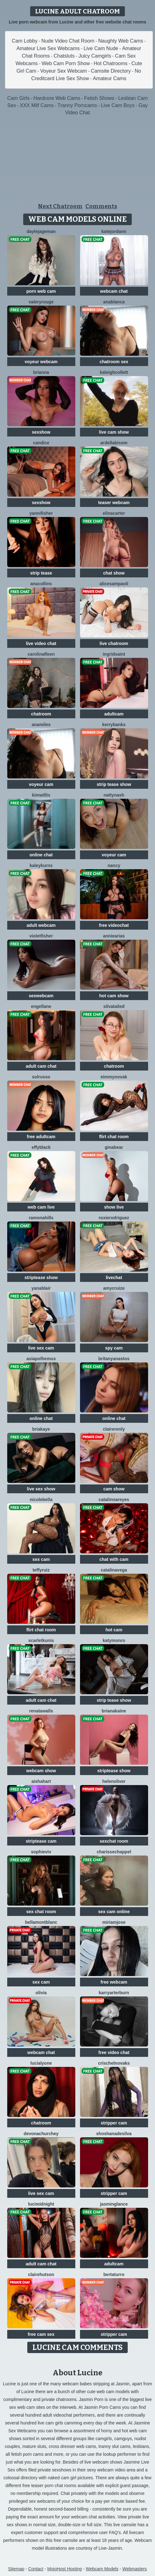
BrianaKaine (114, 1710)
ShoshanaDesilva (114, 2133)
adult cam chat (41, 1066)
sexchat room (113, 1841)
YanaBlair (41, 1288)
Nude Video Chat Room (67, 41)
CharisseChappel (114, 1851)
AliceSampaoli (113, 583)
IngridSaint (114, 654)
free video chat (114, 2052)
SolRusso (41, 1076)
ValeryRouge (41, 301)
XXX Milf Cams (37, 105)
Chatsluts (64, 56)
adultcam (113, 713)
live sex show (41, 1488)
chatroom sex (113, 361)
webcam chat (114, 291)
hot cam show (113, 995)
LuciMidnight (41, 2204)
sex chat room (41, 1911)
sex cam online (114, 1911)
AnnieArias (114, 935)
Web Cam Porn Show (66, 63)
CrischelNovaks (114, 2063)
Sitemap (16, 2568)
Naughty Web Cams (120, 41)
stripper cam (114, 2122)
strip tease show (114, 784)
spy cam (114, 1347)
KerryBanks (114, 724)
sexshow (41, 432)
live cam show (114, 432)
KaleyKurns (40, 865)
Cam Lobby (25, 41)
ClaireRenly (114, 1429)
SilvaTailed (114, 1006)
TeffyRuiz (41, 1569)
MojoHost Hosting (64, 2568)
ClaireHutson (41, 2274)
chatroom (41, 713)
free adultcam (41, 1136)
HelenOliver (114, 1781)
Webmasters (134, 2568)
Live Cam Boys (118, 105)
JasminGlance (114, 2204)
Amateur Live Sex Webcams (48, 48)
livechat (114, 1277)
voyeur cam (41, 784)
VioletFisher (41, 935)
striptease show (41, 1277)
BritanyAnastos (114, 1358)
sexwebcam (41, 995)
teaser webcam (114, 502)
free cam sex (41, 2334)
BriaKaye (41, 1429)
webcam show (41, 1770)
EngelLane (41, 1006)
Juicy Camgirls (94, 56)
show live (114, 1207)
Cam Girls (18, 98)
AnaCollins (41, 583)
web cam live (41, 1207)
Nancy (114, 865)
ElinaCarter (114, 513)
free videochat (114, 925)
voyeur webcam (40, 361)
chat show (114, 573)
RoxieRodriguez (114, 1217)
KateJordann (113, 231)
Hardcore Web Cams (57, 98)
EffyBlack (41, 1147)
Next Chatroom (60, 206)
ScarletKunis (41, 1640)
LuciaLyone (41, 2063)
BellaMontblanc (41, 1922)
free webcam (114, 1982)
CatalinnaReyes (114, 1499)
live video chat (41, 643)
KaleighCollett (114, 372)
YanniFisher (41, 513)
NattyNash (114, 795)
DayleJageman (41, 231)
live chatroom (113, 643)
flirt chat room (114, 1136)
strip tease (41, 573)
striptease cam (41, 1841)
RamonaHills (41, 1217)
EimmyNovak (114, 1076)
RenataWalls (41, 1710)
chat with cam (114, 1559)
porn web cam (41, 291)
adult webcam (41, 925)
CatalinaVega (114, 1569)
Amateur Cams (109, 78)
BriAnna (41, 372)
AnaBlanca (114, 301)
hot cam (113, 1629)
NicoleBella (41, 1499)
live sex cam (41, 1347)
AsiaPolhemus (41, 1358)
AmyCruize (114, 1288)
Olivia (41, 1992)
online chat (41, 854)
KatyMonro (114, 1640)
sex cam (41, 1559)
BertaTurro (114, 2274)
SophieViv (41, 1851)
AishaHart (41, 1781)
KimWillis (41, 795)
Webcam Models (102, 2568)
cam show (114, 1488)
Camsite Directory (111, 71)
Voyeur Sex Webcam (63, 71)
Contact (35, 2568)
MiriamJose (114, 1922)
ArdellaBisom (113, 442)
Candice (41, 442)
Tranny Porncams (77, 105)
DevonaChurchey (41, 2133)
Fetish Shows (99, 98)
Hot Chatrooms (111, 63)
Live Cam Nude (100, 48)
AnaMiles (41, 724)
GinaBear (114, 1147)
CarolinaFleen (41, 654)
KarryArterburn (114, 1992)
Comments (101, 206)
